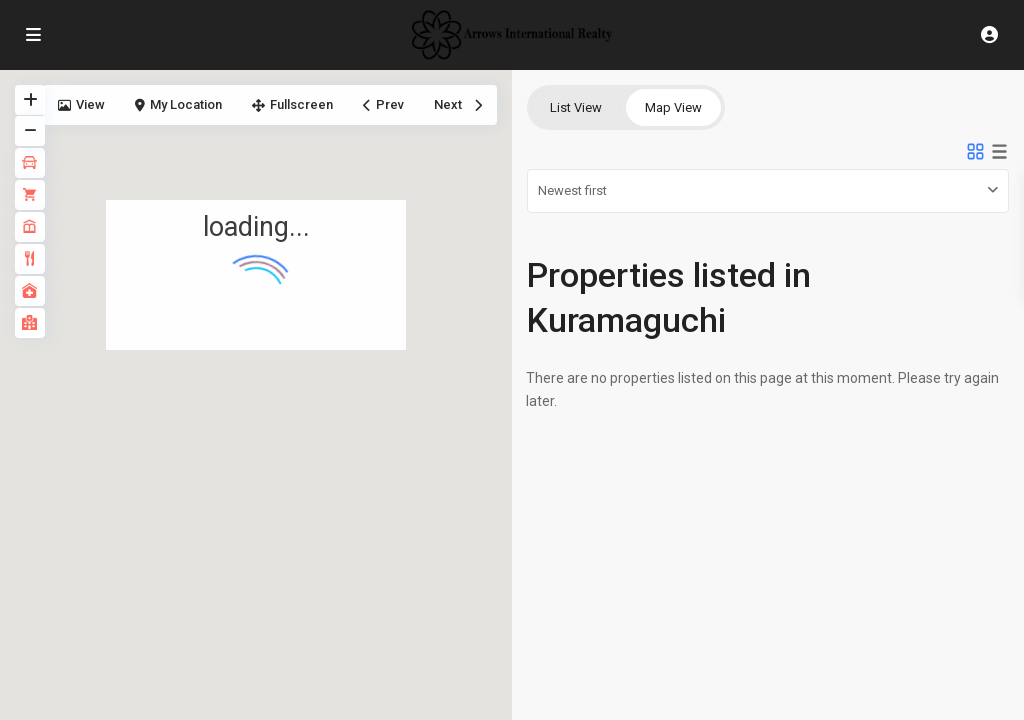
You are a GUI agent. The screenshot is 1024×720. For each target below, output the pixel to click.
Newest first (572, 190)
